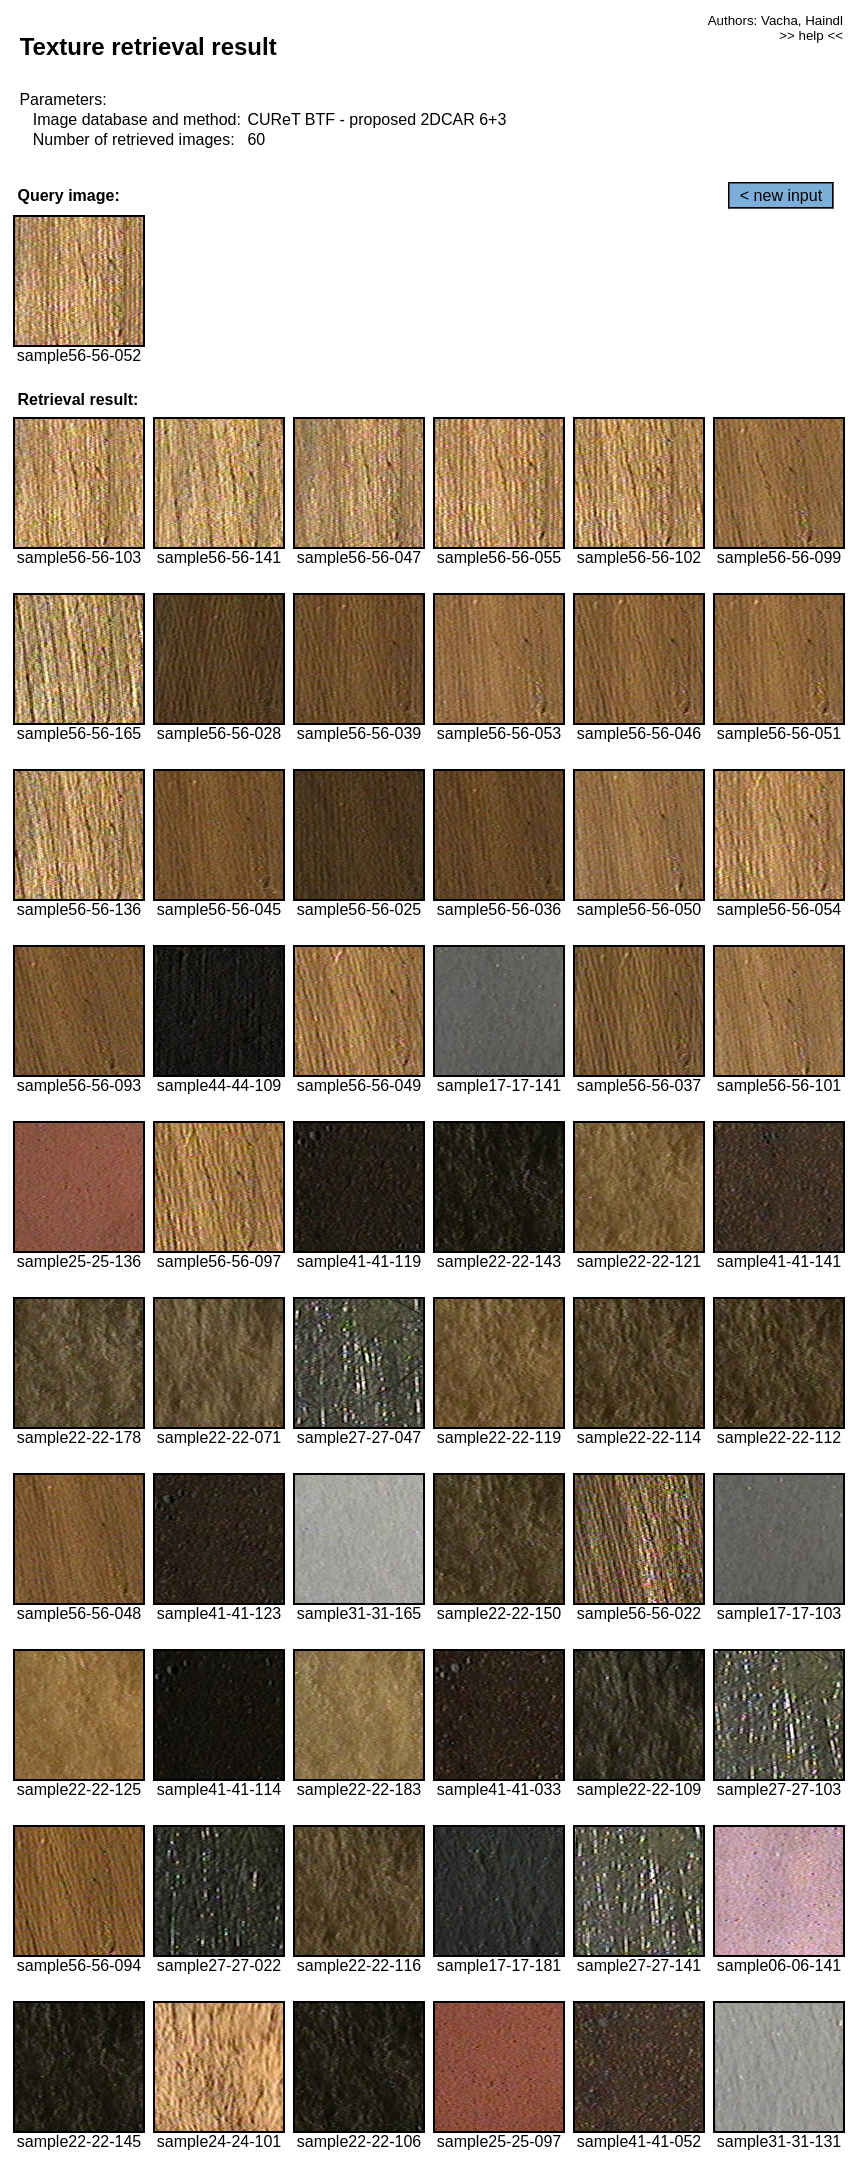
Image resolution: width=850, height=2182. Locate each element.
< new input (781, 195)
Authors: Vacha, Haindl (775, 20)
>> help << (811, 35)
